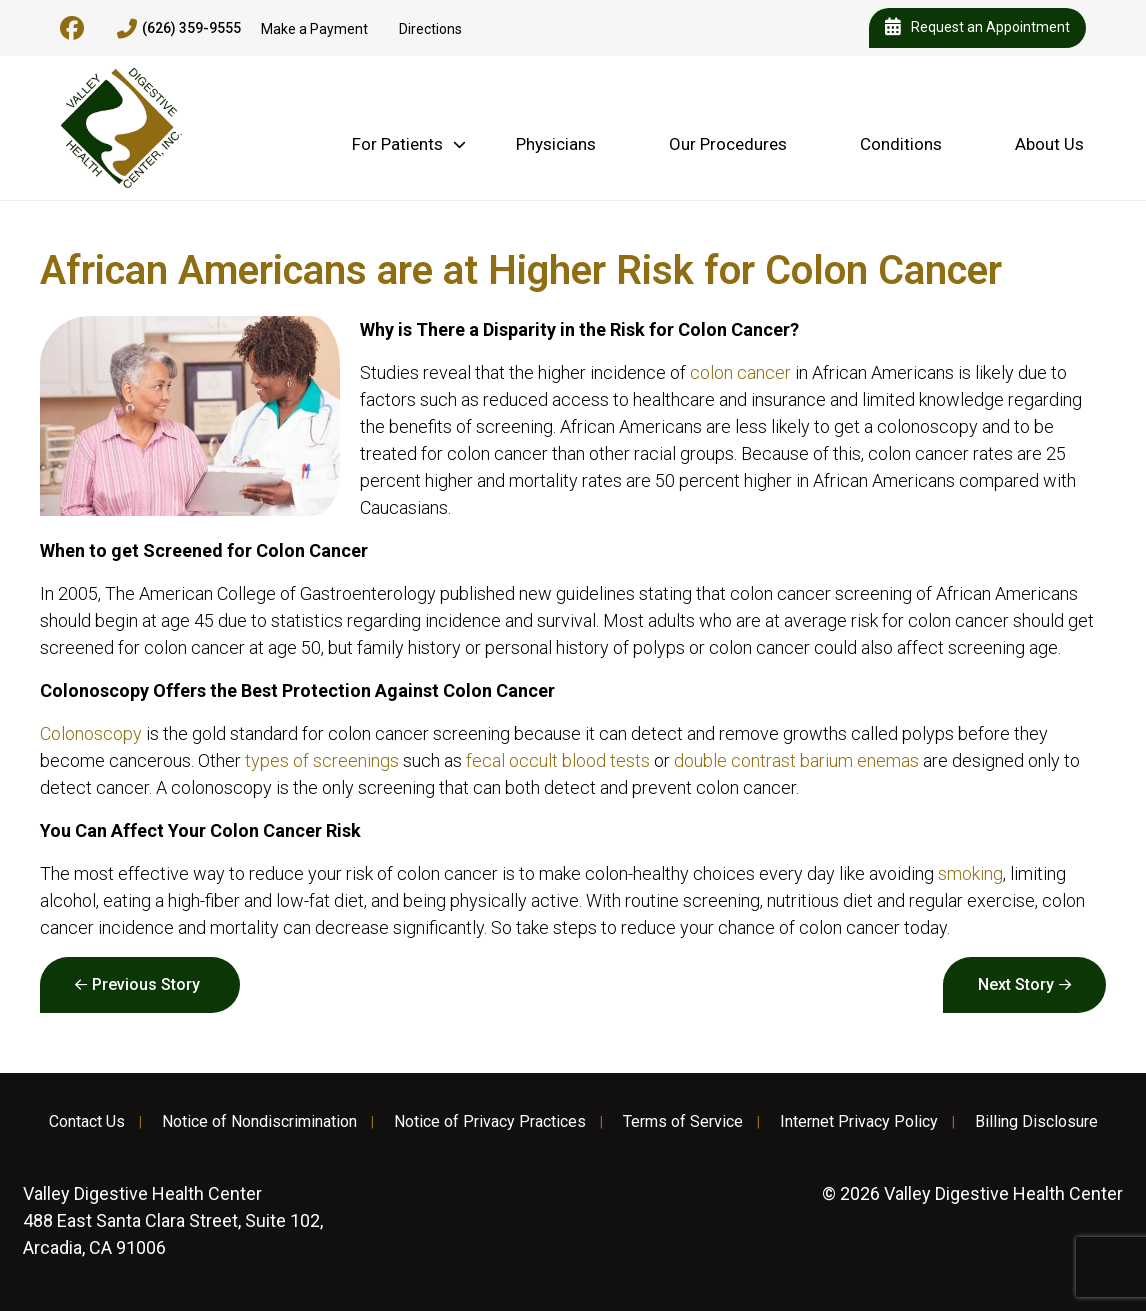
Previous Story (146, 984)
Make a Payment (314, 29)
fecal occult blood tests (558, 760)
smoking (970, 873)
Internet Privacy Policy (859, 1122)
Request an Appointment (977, 28)
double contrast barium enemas (796, 760)
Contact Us (87, 1122)
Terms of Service (683, 1122)
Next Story (1016, 984)
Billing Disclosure (1036, 1122)
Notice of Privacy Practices (490, 1122)
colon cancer (740, 372)
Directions (430, 29)
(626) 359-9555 (179, 29)
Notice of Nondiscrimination (259, 1122)
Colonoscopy (91, 733)
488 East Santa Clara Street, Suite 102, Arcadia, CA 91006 (173, 1220)
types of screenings (322, 760)
